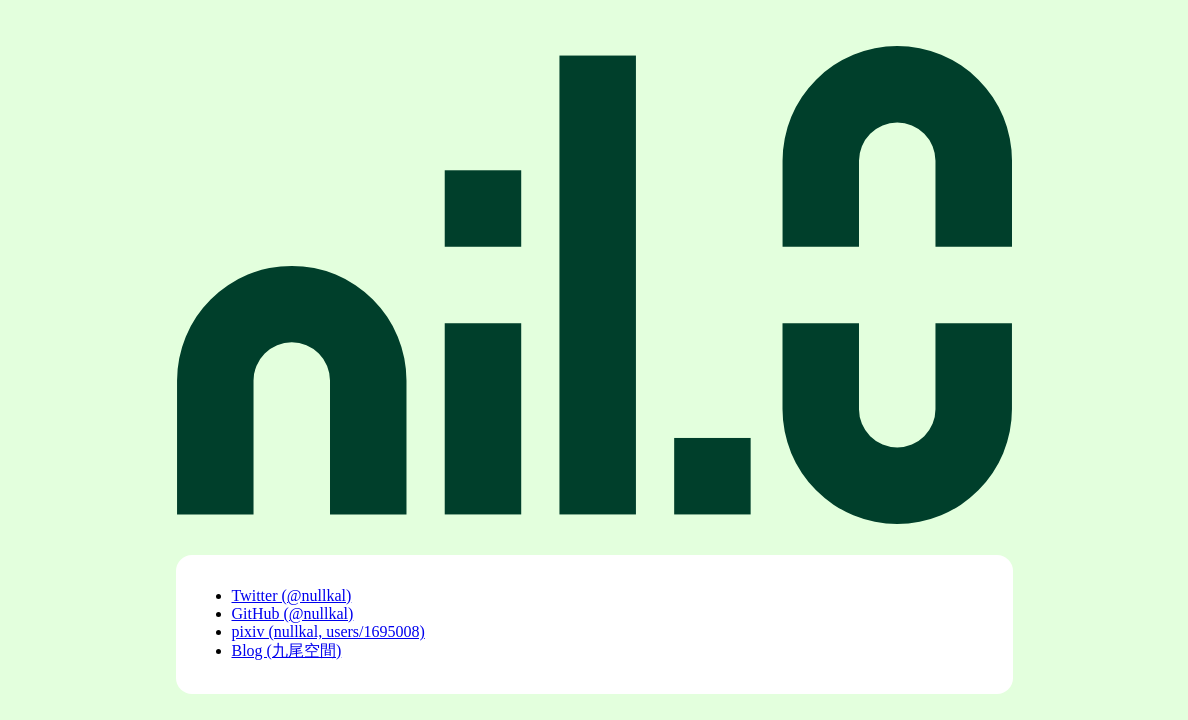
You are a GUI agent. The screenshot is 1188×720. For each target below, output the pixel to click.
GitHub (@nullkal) (293, 613)
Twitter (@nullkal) (292, 595)
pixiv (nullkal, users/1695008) (328, 631)
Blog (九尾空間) (287, 650)
